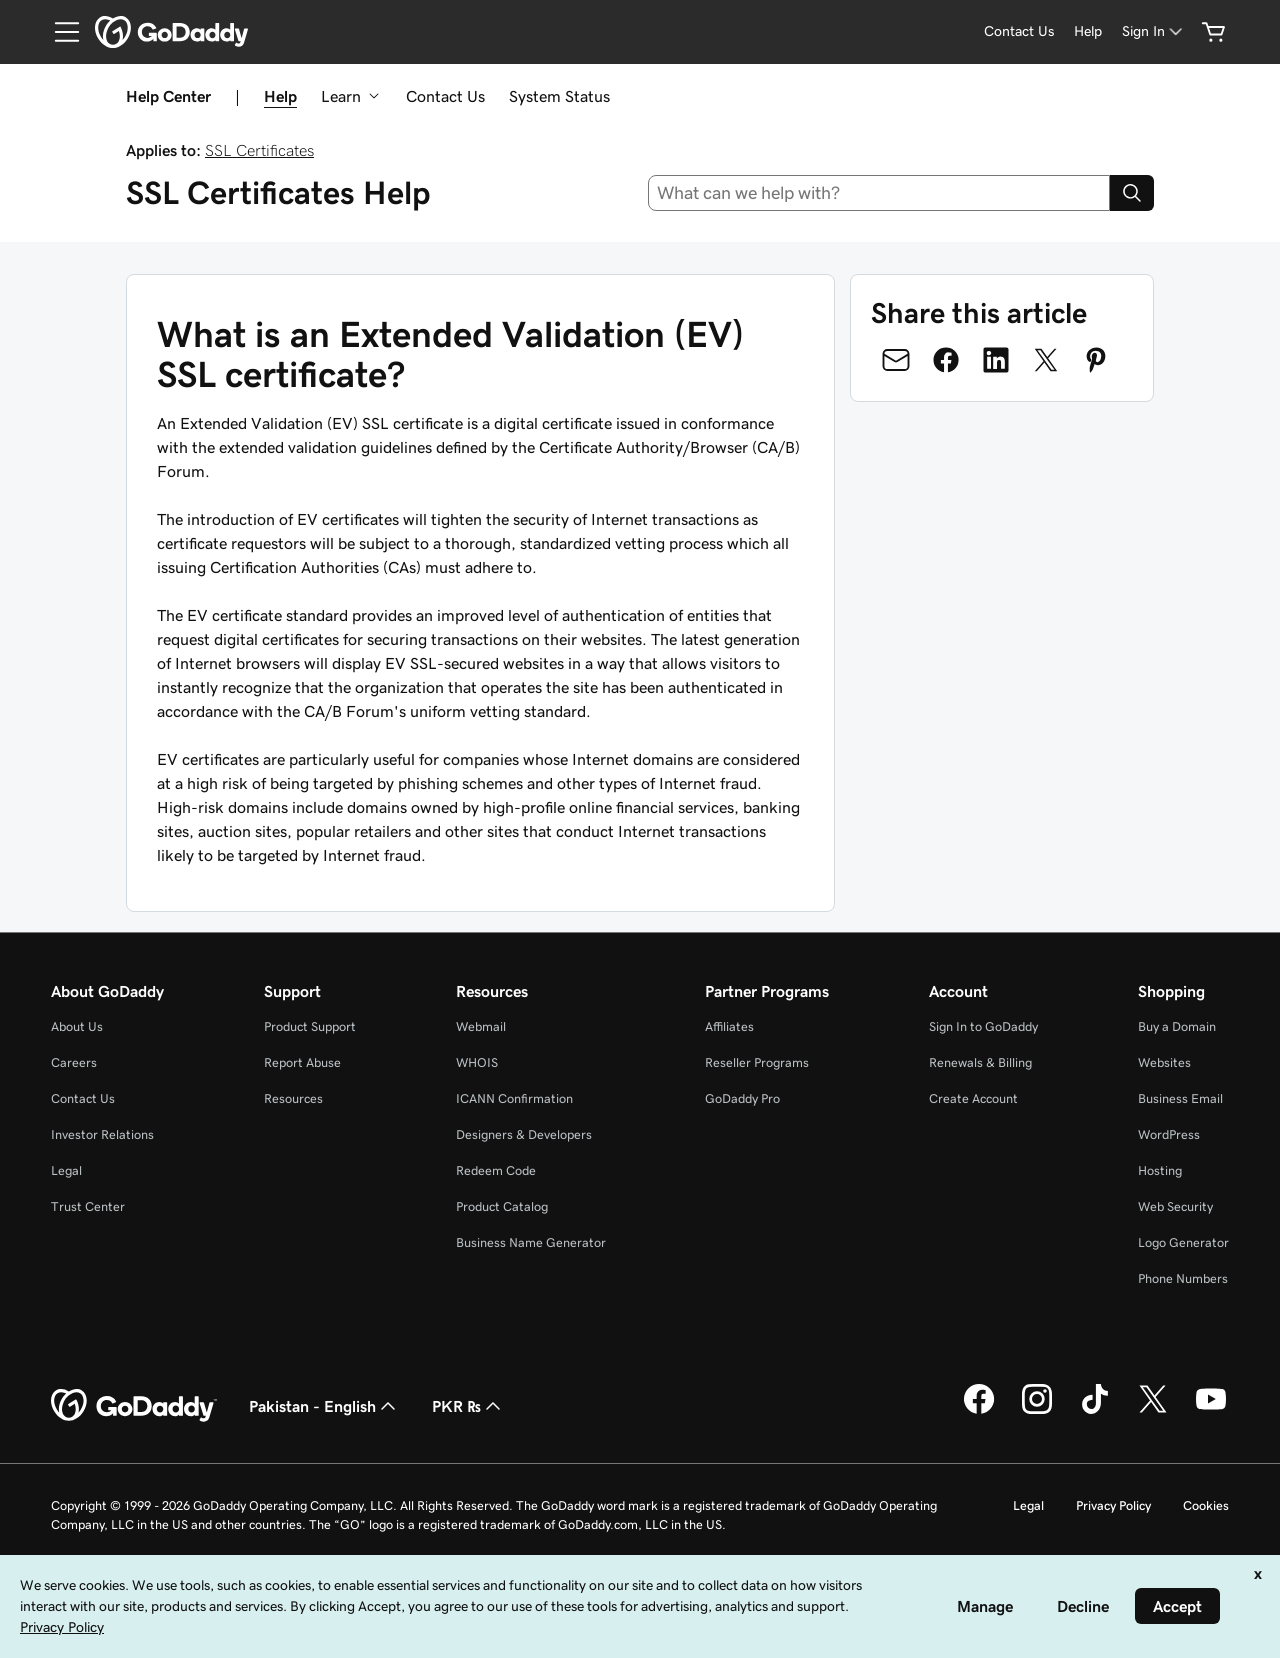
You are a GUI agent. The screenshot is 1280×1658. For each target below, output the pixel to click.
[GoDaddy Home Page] (134, 1406)
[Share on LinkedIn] (996, 360)
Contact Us (445, 96)
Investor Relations (102, 1134)
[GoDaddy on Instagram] (1037, 1411)
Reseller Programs (757, 1062)
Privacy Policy (1113, 1505)
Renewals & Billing (980, 1062)
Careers (74, 1062)
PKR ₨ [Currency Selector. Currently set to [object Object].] (468, 1406)
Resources (293, 1098)
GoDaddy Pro (742, 1098)
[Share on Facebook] (946, 360)
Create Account (973, 1098)
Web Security (1175, 1206)
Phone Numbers (1183, 1278)
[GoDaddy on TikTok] (1095, 1411)
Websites (1164, 1062)
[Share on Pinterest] (1096, 360)
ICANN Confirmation (514, 1098)
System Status (559, 96)
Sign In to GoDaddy (983, 1026)
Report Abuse (302, 1062)
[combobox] (879, 193)
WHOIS (477, 1062)
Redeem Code (496, 1170)
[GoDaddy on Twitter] (1153, 1411)
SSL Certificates (259, 150)
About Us (77, 1026)
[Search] (1132, 193)
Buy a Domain (1177, 1026)
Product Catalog (502, 1206)
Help (280, 96)
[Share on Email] (896, 360)
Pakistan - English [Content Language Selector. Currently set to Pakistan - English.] (324, 1406)
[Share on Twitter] (1046, 360)
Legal (66, 1170)
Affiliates (729, 1026)
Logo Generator (1183, 1242)
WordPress (1169, 1134)
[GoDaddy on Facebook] (979, 1411)
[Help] (1088, 31)
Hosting (1160, 1170)
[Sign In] (1154, 31)
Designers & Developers (524, 1134)
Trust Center (88, 1206)
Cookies (1206, 1505)
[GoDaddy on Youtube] (1211, 1411)
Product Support (310, 1026)
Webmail (481, 1026)
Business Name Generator (531, 1242)
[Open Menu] (59, 32)
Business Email (1180, 1098)
